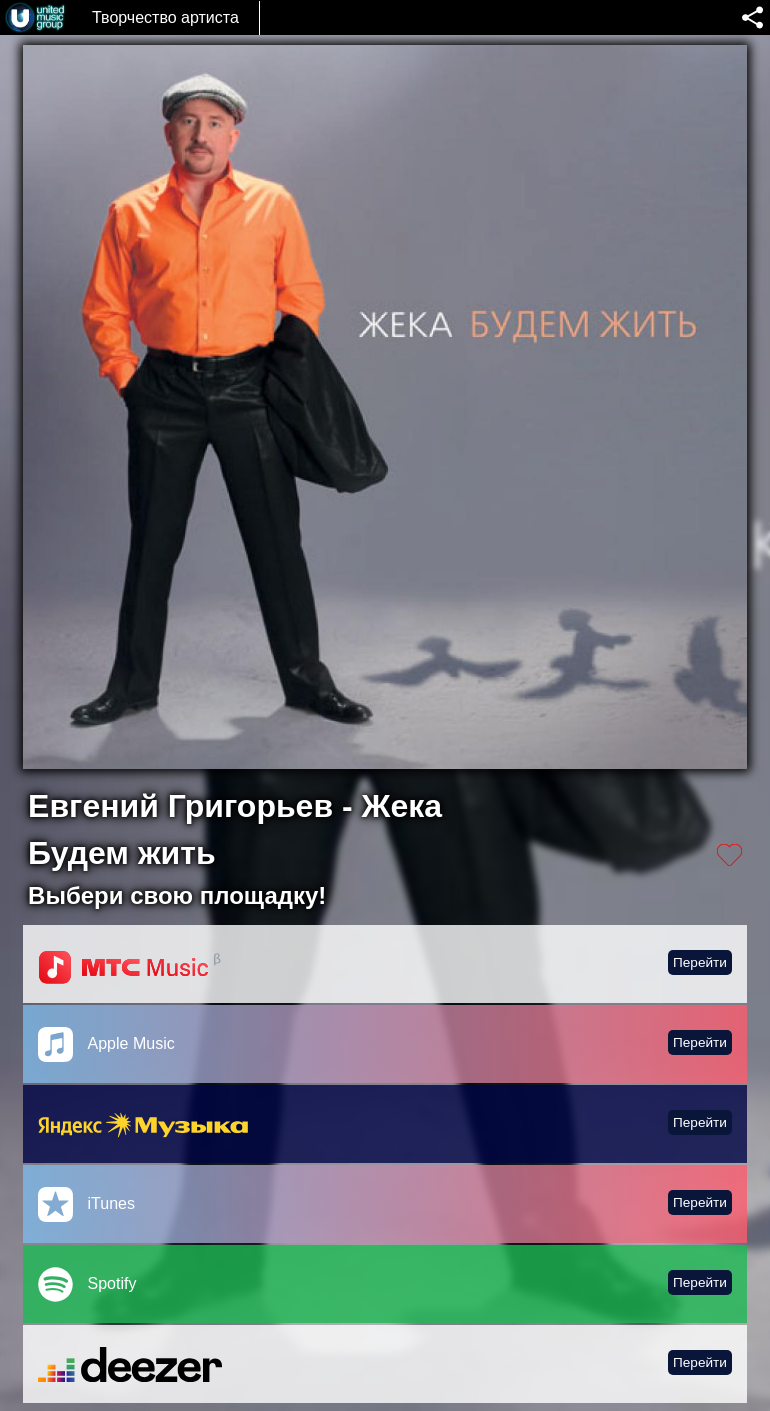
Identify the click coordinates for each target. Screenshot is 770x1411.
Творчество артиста (165, 17)
